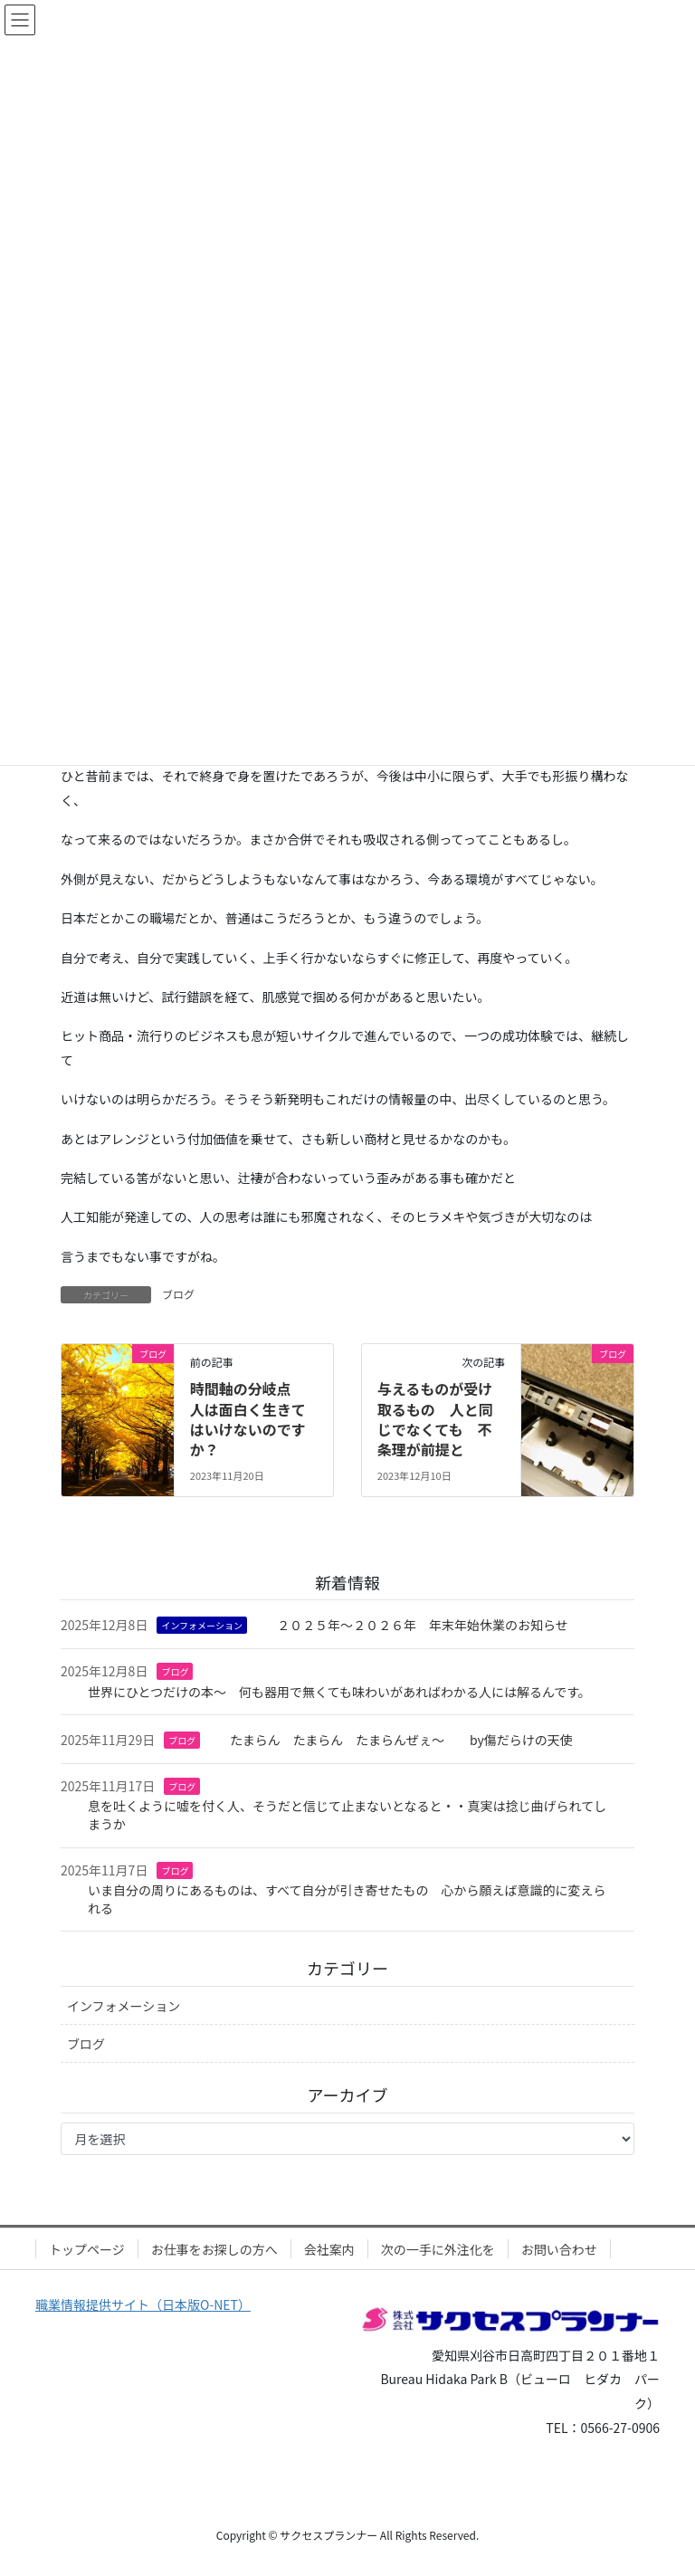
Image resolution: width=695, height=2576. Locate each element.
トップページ (87, 2249)
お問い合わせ (559, 2249)
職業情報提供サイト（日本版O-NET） (143, 2304)
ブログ (178, 1294)
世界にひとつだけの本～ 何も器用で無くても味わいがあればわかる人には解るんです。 (339, 1692)
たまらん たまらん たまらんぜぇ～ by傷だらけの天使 (401, 1740)
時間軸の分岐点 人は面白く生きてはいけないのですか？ (248, 1419)
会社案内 (329, 2249)
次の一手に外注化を (438, 2249)
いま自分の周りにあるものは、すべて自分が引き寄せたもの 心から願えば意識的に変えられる (346, 1899)
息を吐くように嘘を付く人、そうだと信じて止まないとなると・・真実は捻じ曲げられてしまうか (347, 1815)
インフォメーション (202, 1625)
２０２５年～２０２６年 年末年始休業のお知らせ (422, 1625)
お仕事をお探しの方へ (214, 2249)
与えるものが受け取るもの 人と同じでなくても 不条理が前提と (435, 1419)
